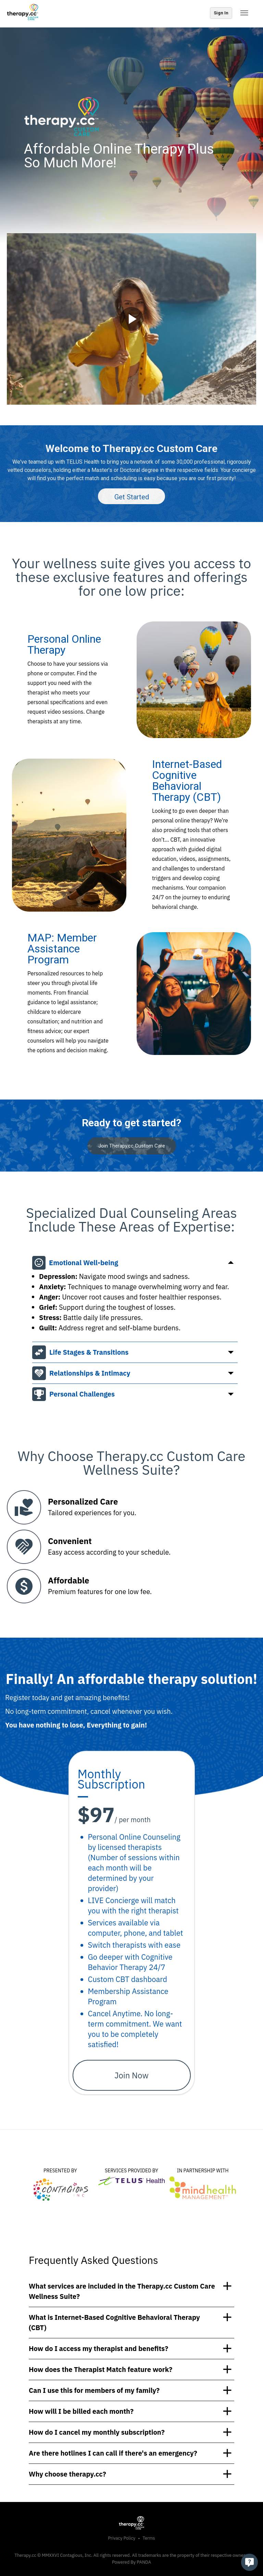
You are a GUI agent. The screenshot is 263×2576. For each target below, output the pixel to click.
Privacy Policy (121, 2538)
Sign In (221, 12)
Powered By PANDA (131, 2562)
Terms (148, 2538)
